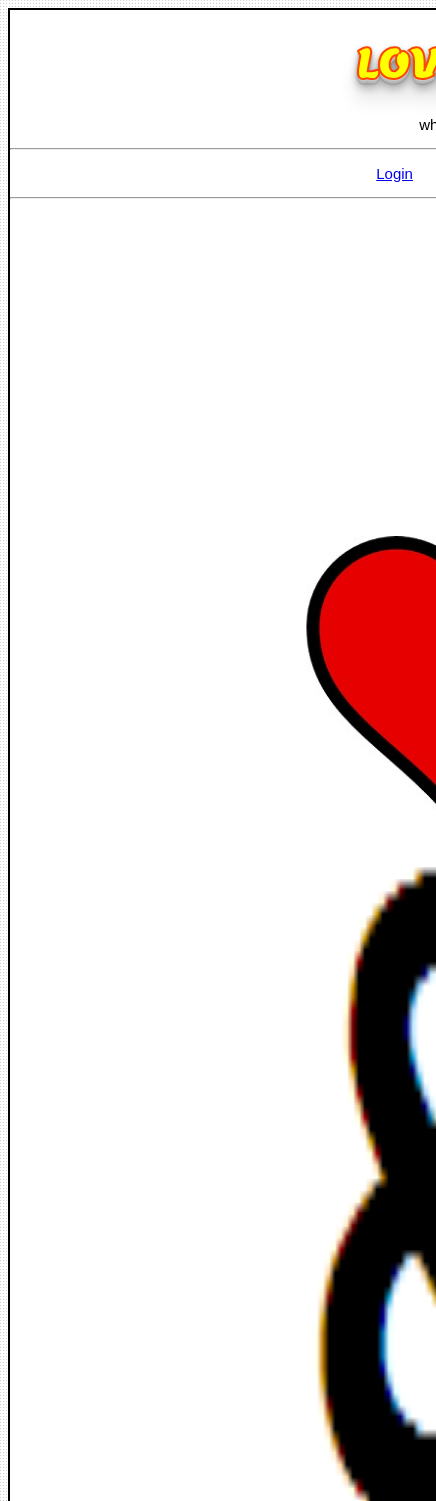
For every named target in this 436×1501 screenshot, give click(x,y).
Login (394, 173)
